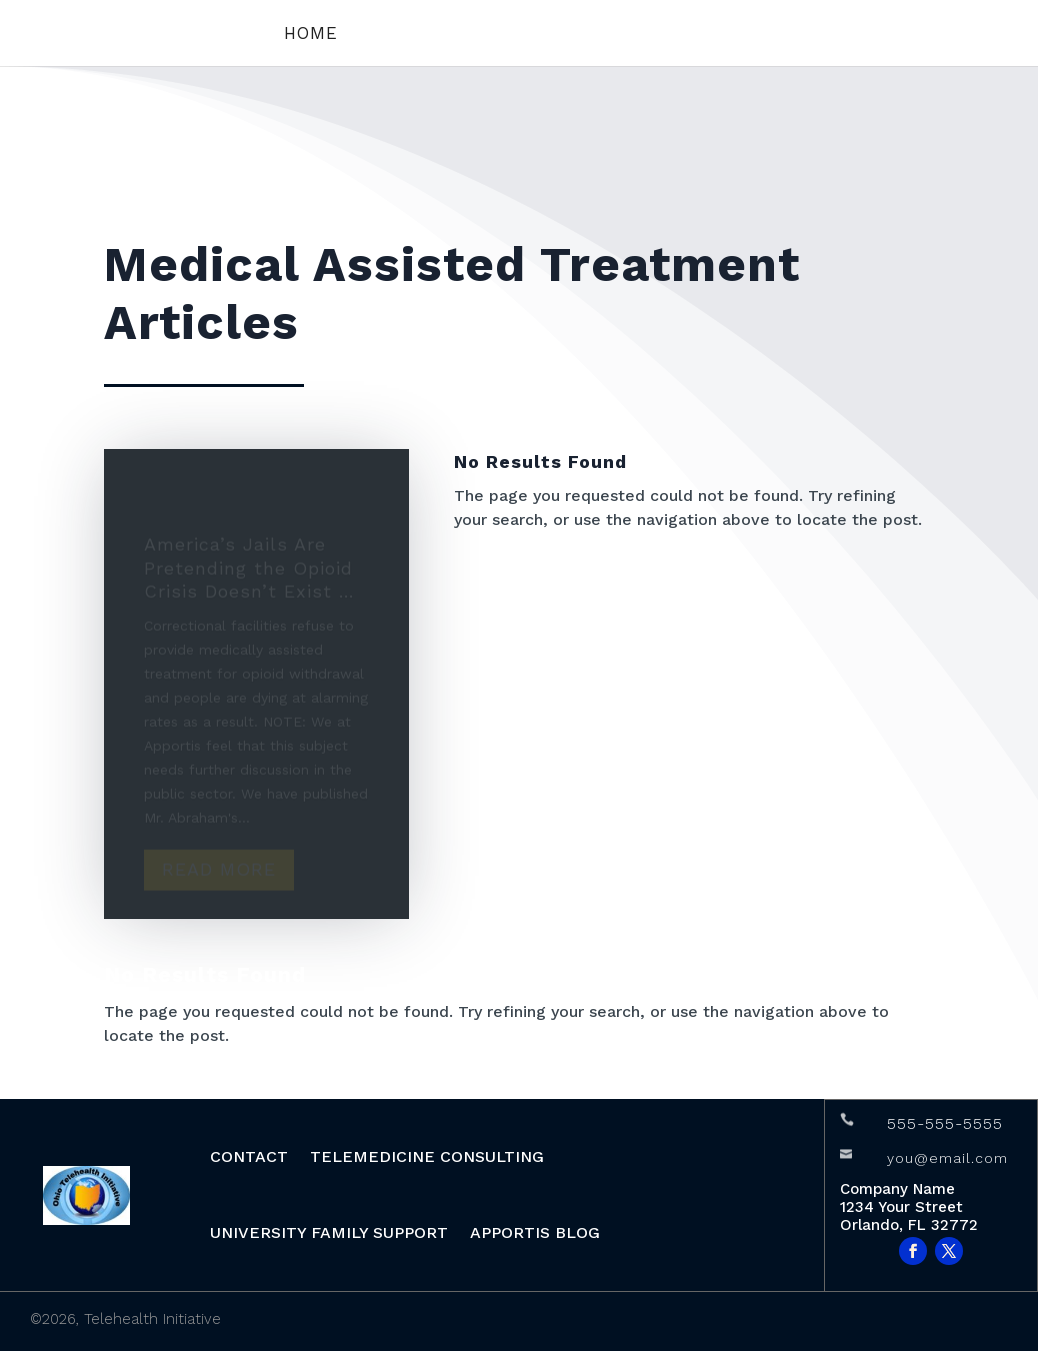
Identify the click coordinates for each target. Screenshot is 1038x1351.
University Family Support (329, 1232)
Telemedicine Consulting (427, 1156)
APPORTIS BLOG (535, 1232)
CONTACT (249, 1156)
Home (311, 34)
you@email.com (947, 1158)
